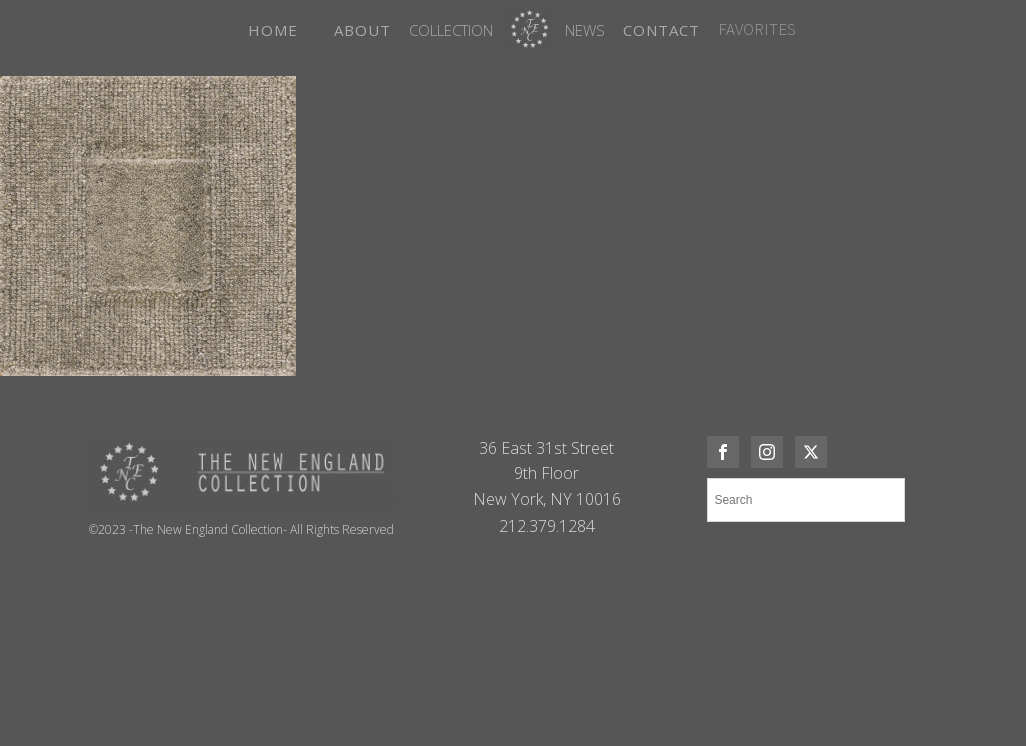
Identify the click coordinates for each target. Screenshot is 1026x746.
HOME (273, 30)
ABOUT (362, 30)
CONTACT (661, 30)
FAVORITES (757, 29)
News (585, 30)
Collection (451, 30)
